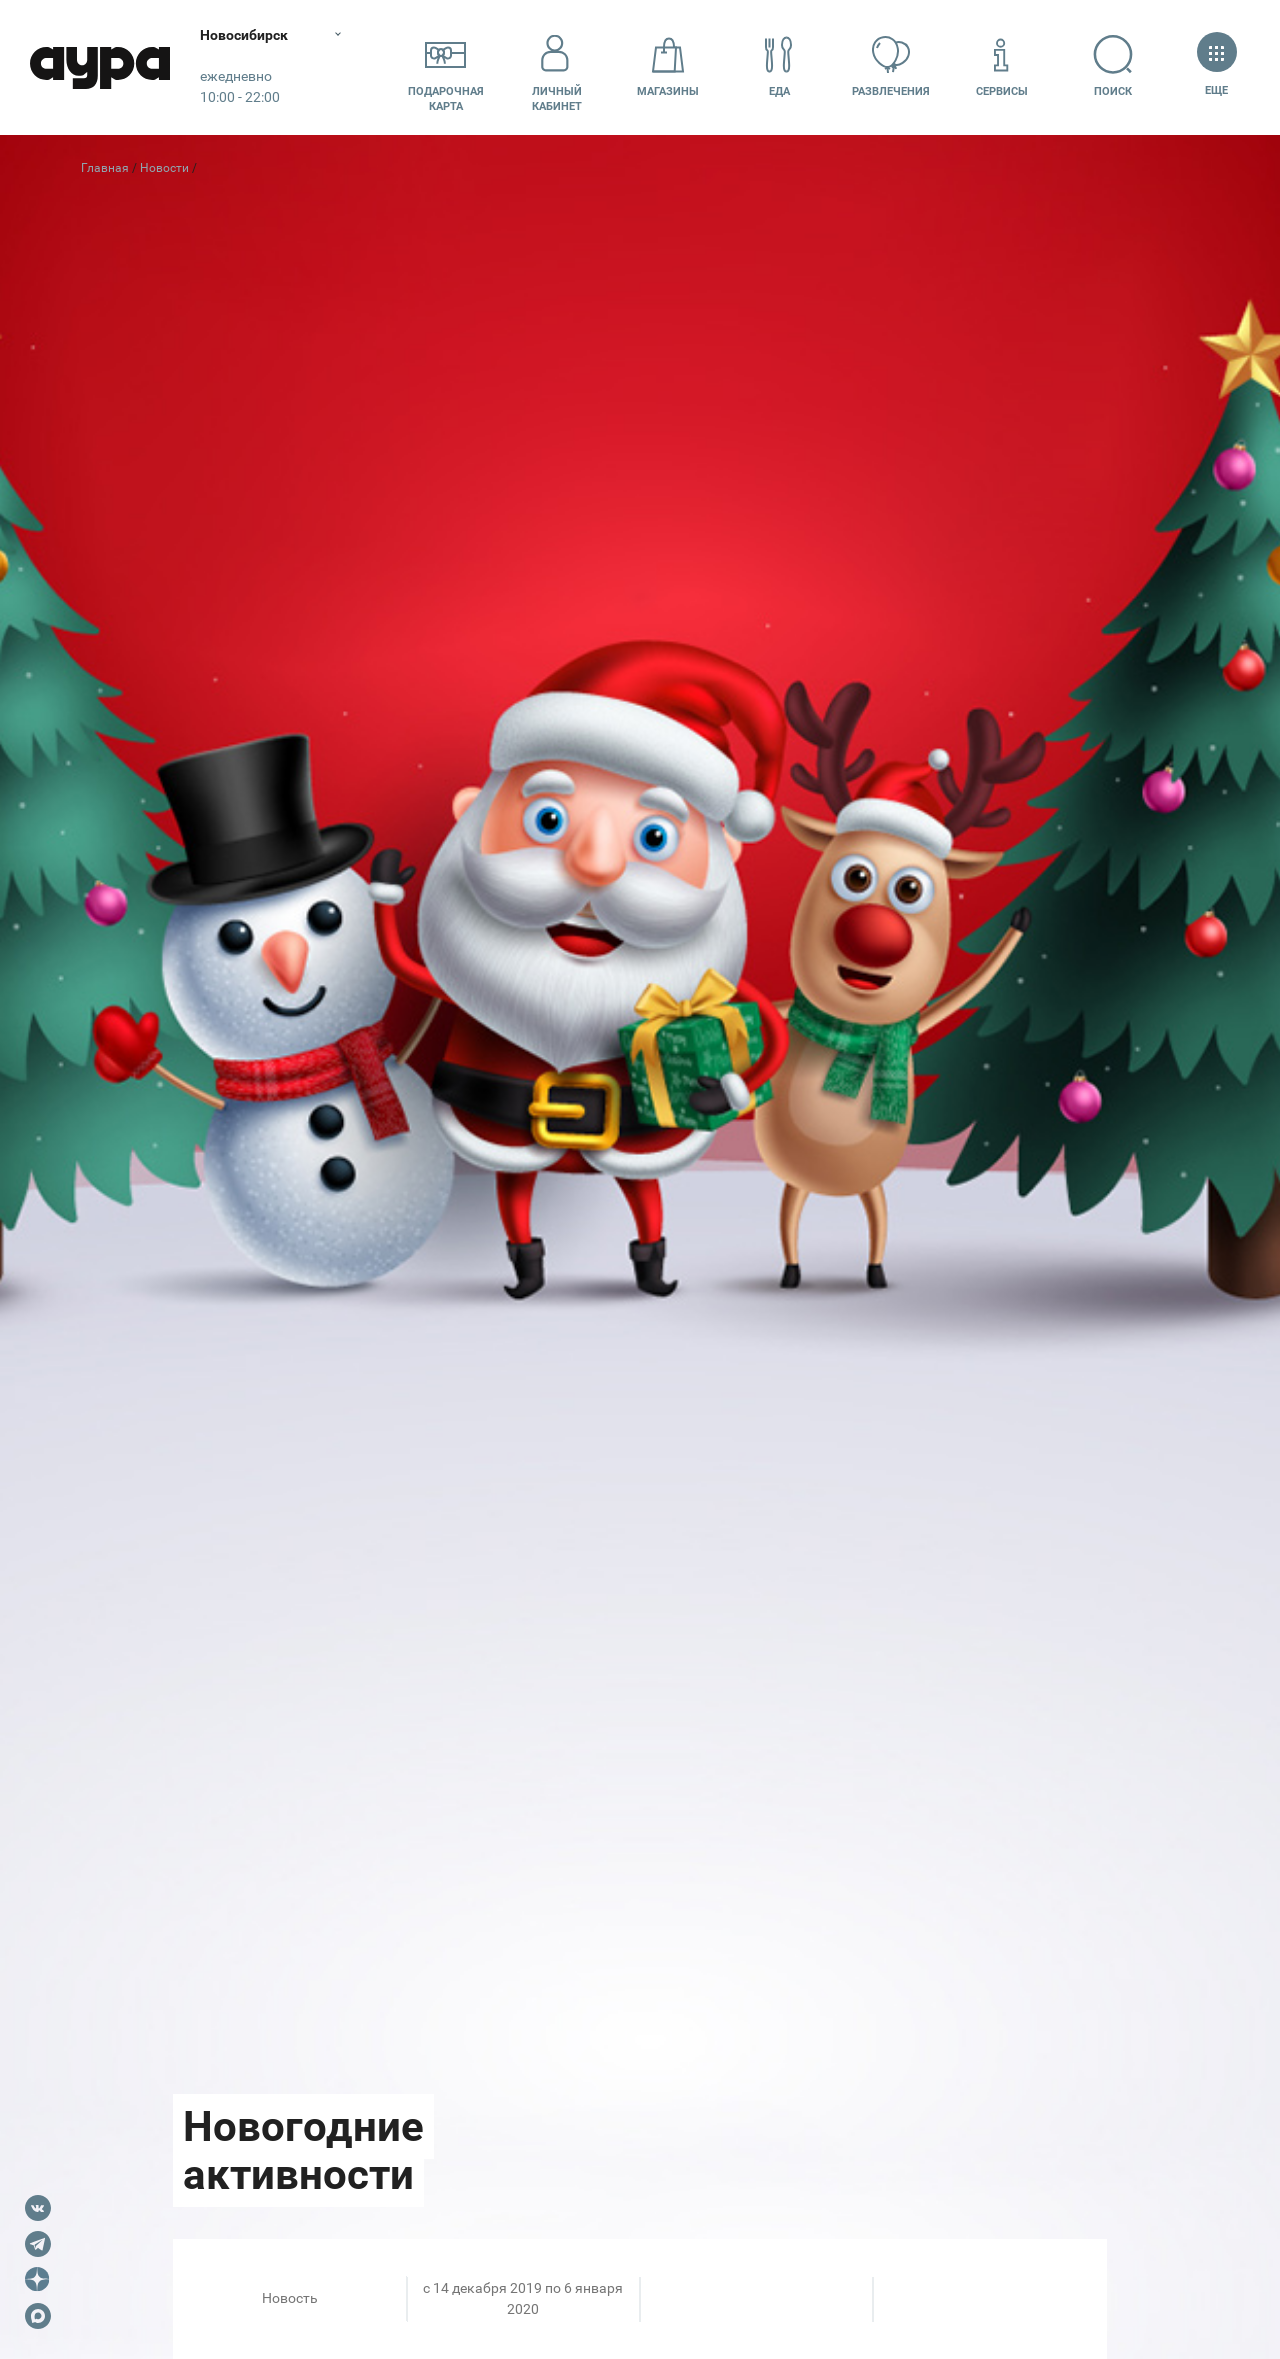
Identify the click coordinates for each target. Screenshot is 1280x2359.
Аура (100, 67)
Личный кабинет (557, 67)
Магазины (668, 66)
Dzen (38, 2280)
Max (38, 2316)
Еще (1216, 66)
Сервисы (1002, 66)
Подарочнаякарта (446, 67)
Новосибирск (244, 35)
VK (38, 2208)
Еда (779, 66)
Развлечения (891, 66)
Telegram (38, 2244)
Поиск (1113, 66)
